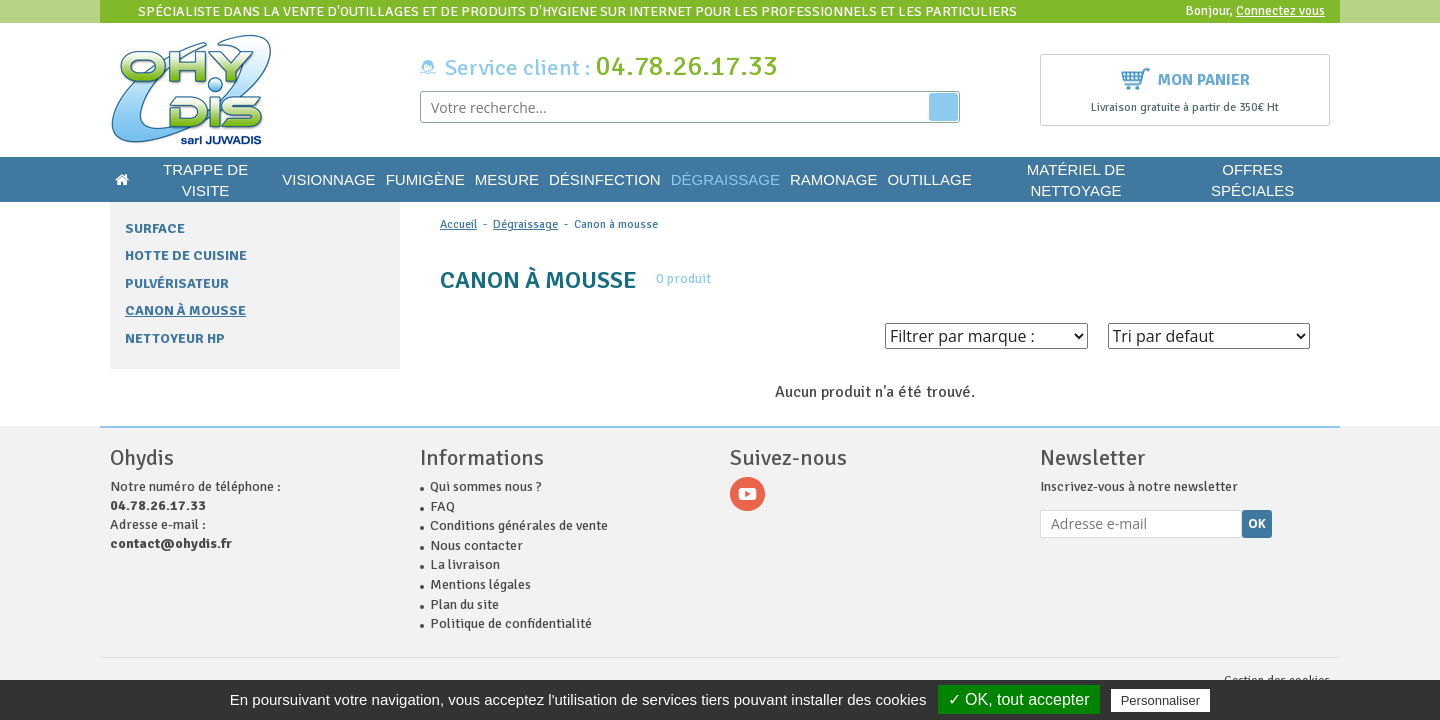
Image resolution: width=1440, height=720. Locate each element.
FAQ (442, 506)
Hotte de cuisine (186, 255)
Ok (1257, 523)
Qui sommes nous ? (486, 486)
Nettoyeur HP (175, 338)
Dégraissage (725, 179)
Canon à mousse (185, 310)
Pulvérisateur (177, 283)
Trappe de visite (205, 180)
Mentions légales (480, 584)
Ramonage (834, 179)
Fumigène (425, 179)
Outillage (929, 179)
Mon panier (1185, 77)
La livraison (465, 564)
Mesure (507, 179)
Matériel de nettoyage (1076, 180)
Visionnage (328, 179)
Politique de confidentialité (511, 623)
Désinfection (605, 179)
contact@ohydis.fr (171, 543)
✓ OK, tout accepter (1019, 699)
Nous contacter (476, 545)
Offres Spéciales (1252, 180)
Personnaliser (1161, 700)
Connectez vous (1280, 11)
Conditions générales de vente (519, 525)
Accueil (458, 224)
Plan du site (464, 604)
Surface (155, 228)
